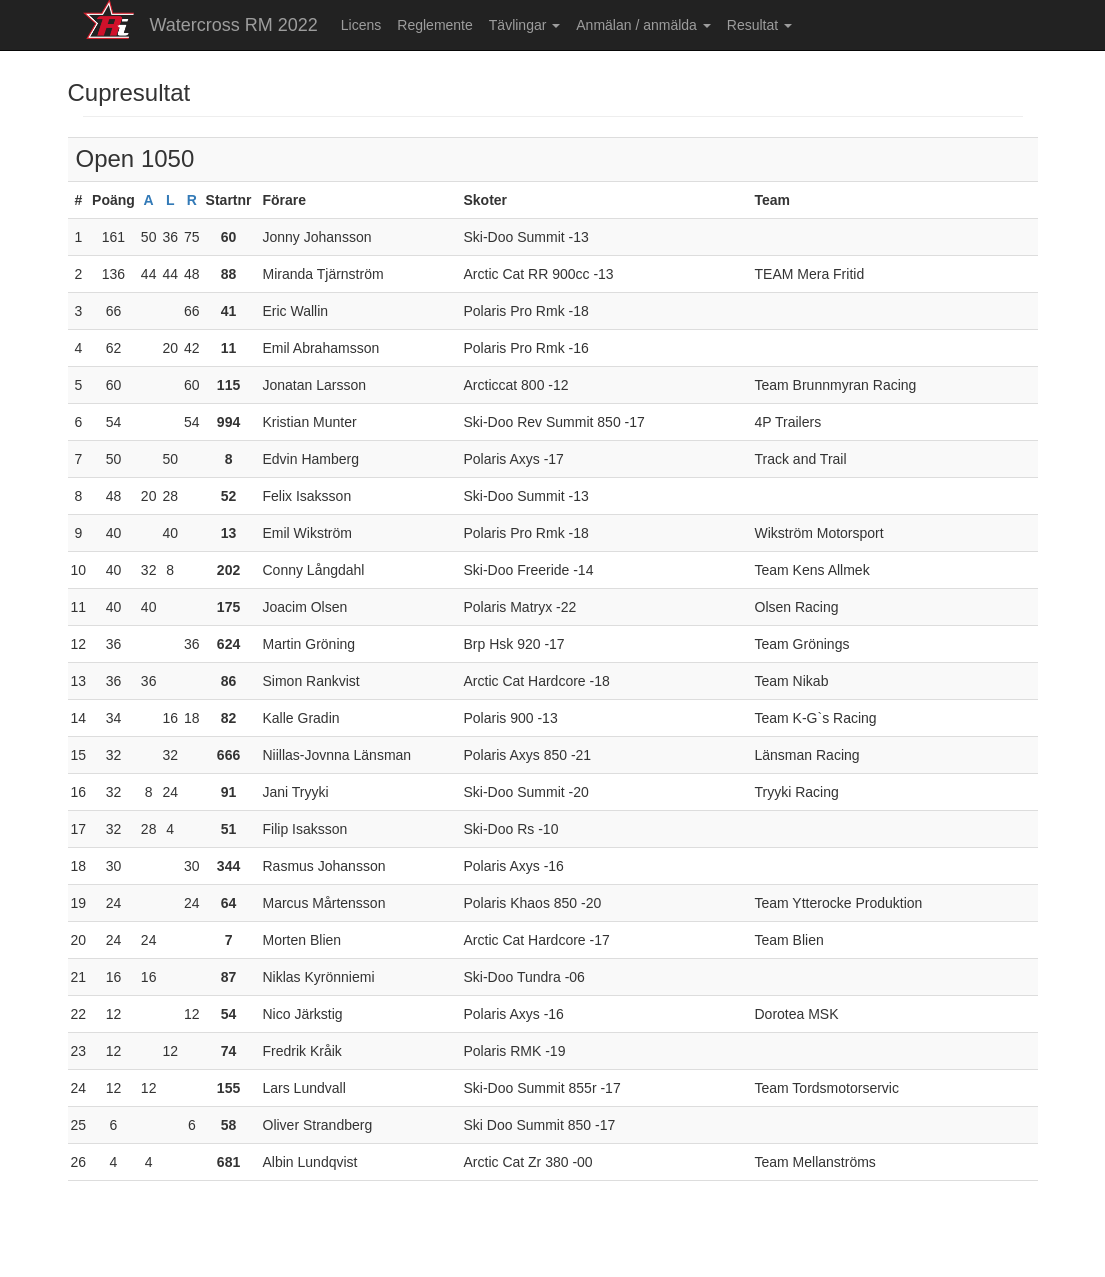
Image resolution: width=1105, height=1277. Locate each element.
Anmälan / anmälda (643, 25)
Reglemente (435, 25)
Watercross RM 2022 (233, 25)
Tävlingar (524, 25)
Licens (361, 25)
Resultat (759, 25)
